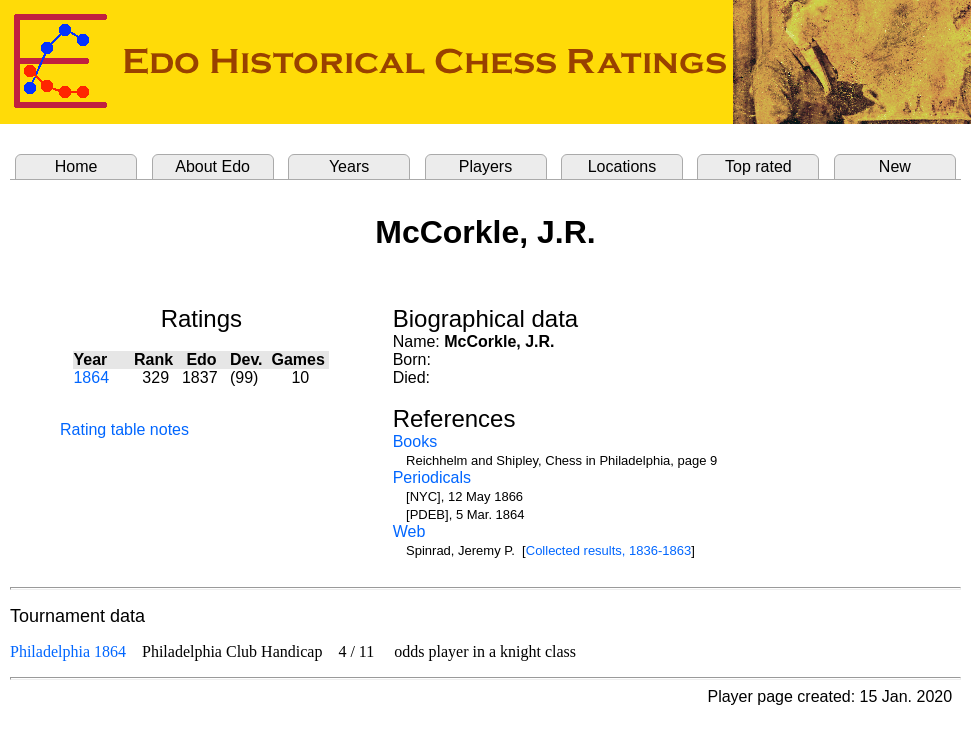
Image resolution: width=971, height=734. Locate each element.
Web (409, 531)
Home (76, 166)
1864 (91, 377)
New (895, 166)
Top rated (758, 166)
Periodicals (432, 477)
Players (485, 166)
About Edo (212, 166)
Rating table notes (124, 429)
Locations (622, 166)
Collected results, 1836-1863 (609, 550)
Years (349, 166)
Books (415, 441)
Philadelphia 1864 (68, 651)
